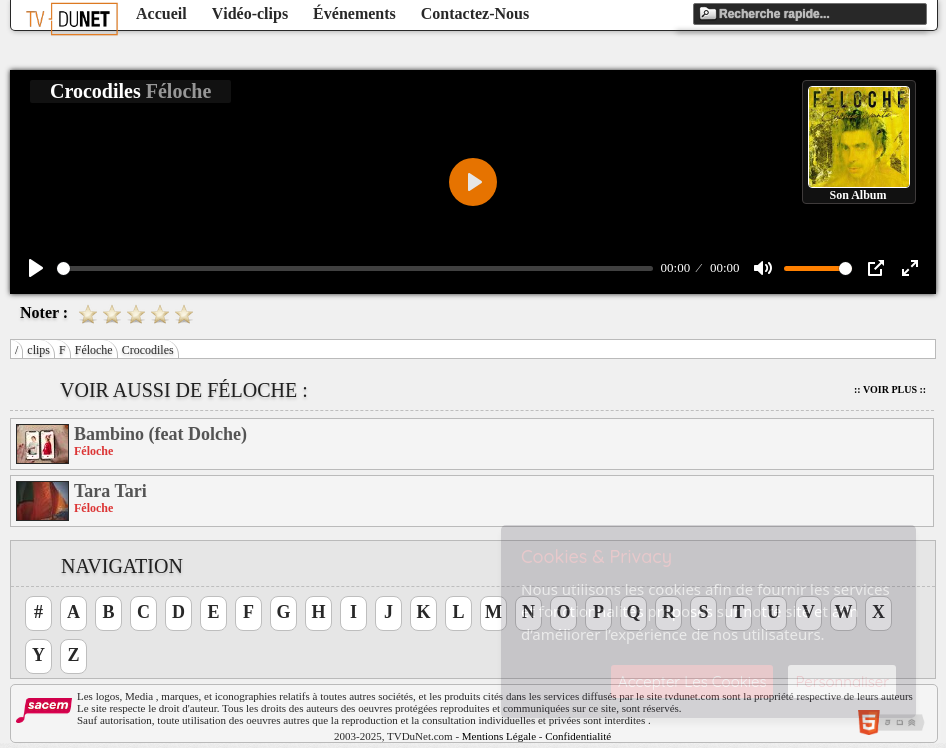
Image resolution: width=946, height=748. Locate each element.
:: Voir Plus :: (890, 389)
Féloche (94, 350)
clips (38, 350)
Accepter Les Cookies (692, 681)
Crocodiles (148, 350)
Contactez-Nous (475, 13)
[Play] (36, 268)
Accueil (161, 13)
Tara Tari (110, 491)
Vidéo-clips (250, 13)
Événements (354, 13)
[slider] (355, 268)
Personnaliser (842, 681)
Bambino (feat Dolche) (160, 434)
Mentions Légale (499, 736)
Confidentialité (578, 736)
